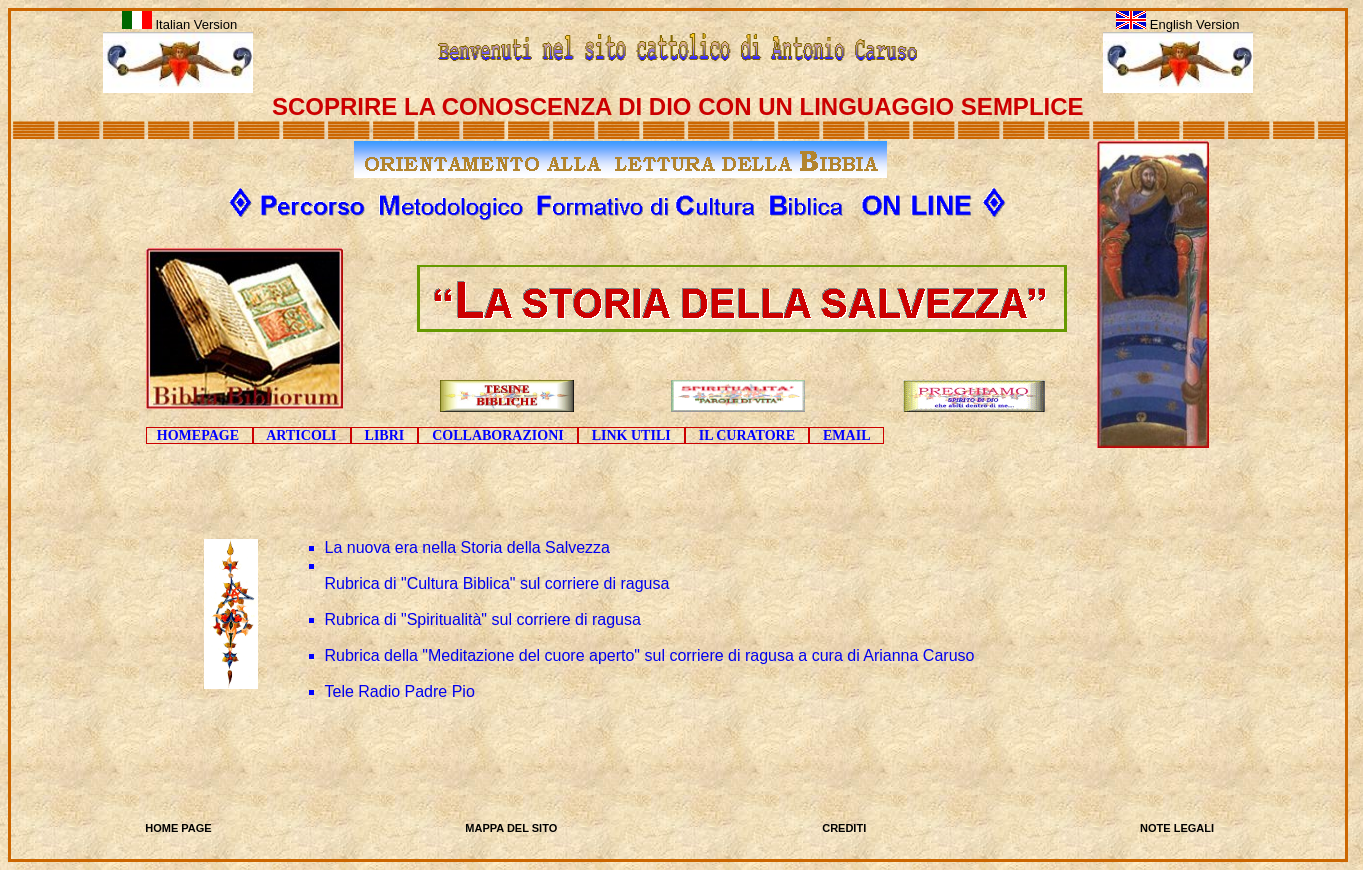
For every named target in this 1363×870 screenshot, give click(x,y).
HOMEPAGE (199, 435)
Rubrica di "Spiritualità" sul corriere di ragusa (483, 619)
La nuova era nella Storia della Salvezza (468, 547)
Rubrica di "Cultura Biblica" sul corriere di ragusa (497, 583)
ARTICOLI (302, 435)
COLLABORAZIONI (497, 435)
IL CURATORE (747, 435)
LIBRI (385, 435)
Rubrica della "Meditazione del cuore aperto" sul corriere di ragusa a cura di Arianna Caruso (650, 655)
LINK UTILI (631, 435)
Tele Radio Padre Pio (400, 691)
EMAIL (846, 435)
